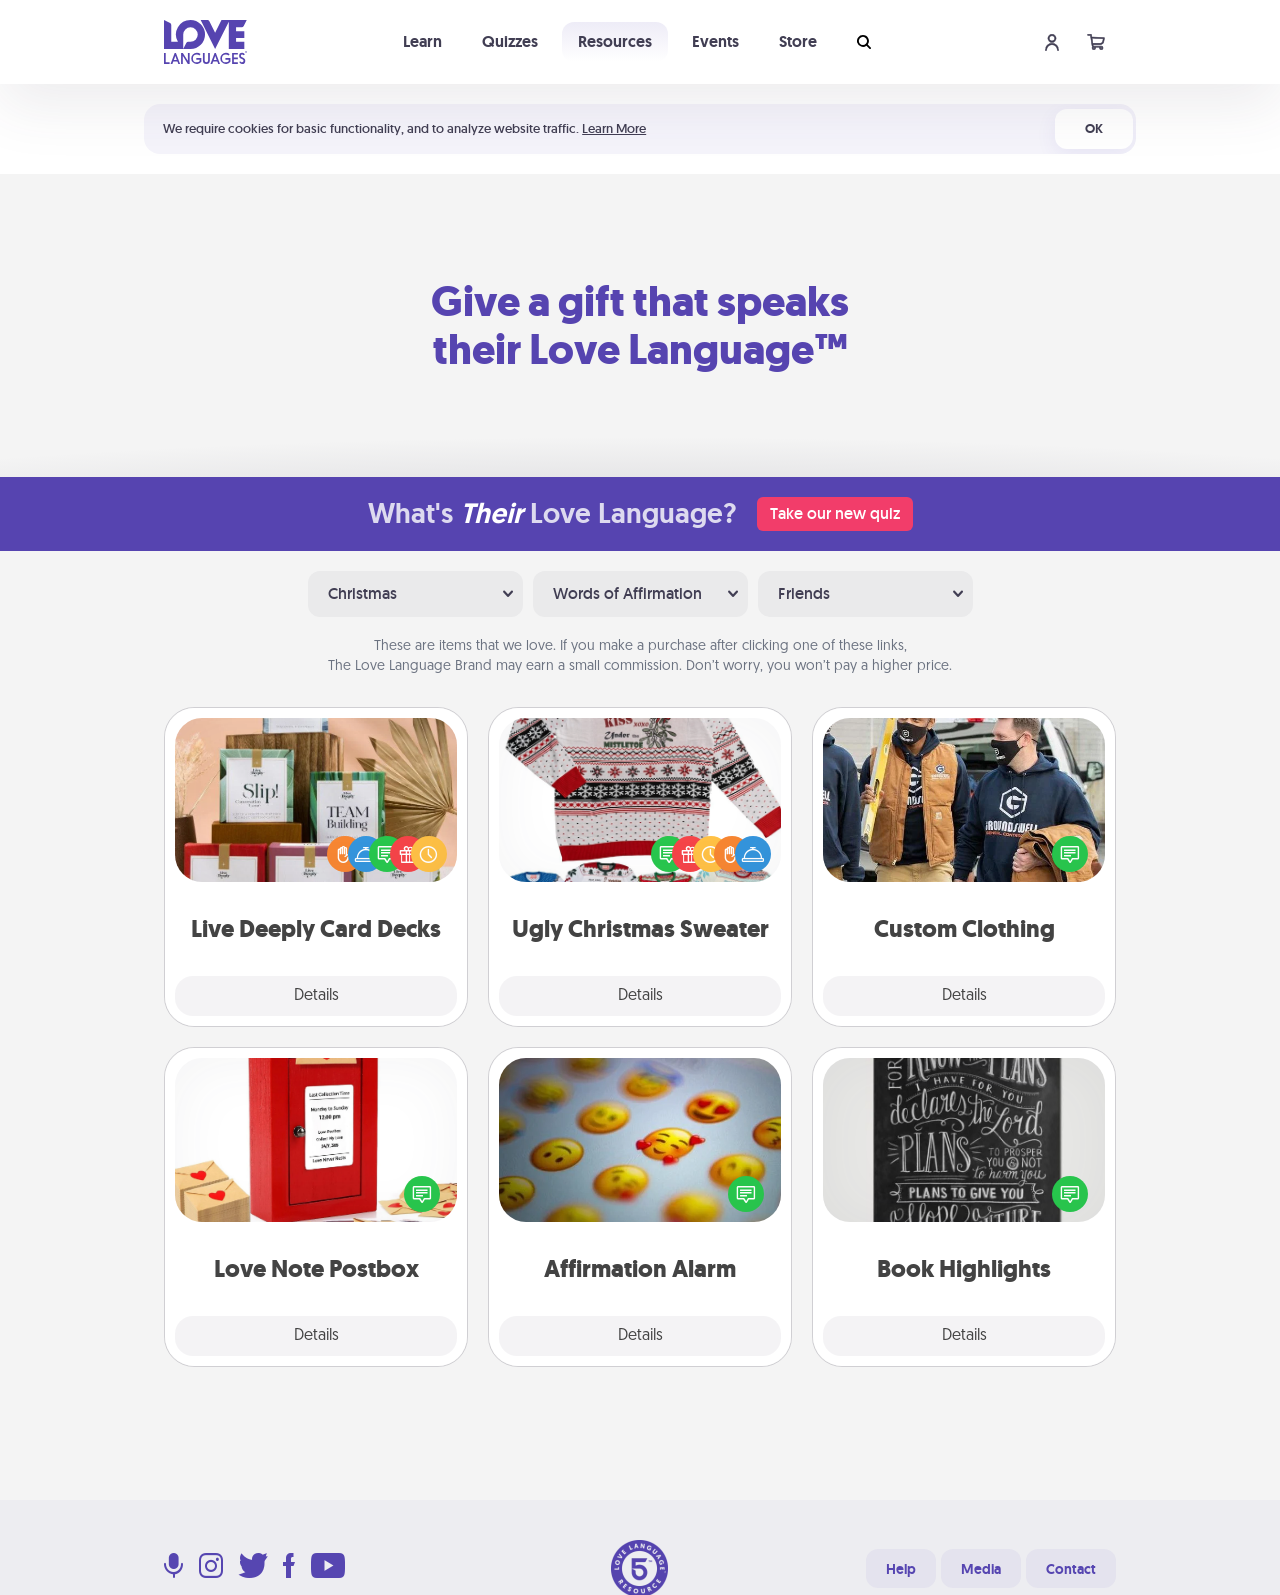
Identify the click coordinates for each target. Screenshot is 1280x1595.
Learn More (614, 128)
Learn (422, 41)
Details (316, 996)
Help (901, 1569)
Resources (615, 41)
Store (798, 41)
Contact (1071, 1569)
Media (981, 1569)
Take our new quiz (835, 513)
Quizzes (510, 41)
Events (715, 41)
